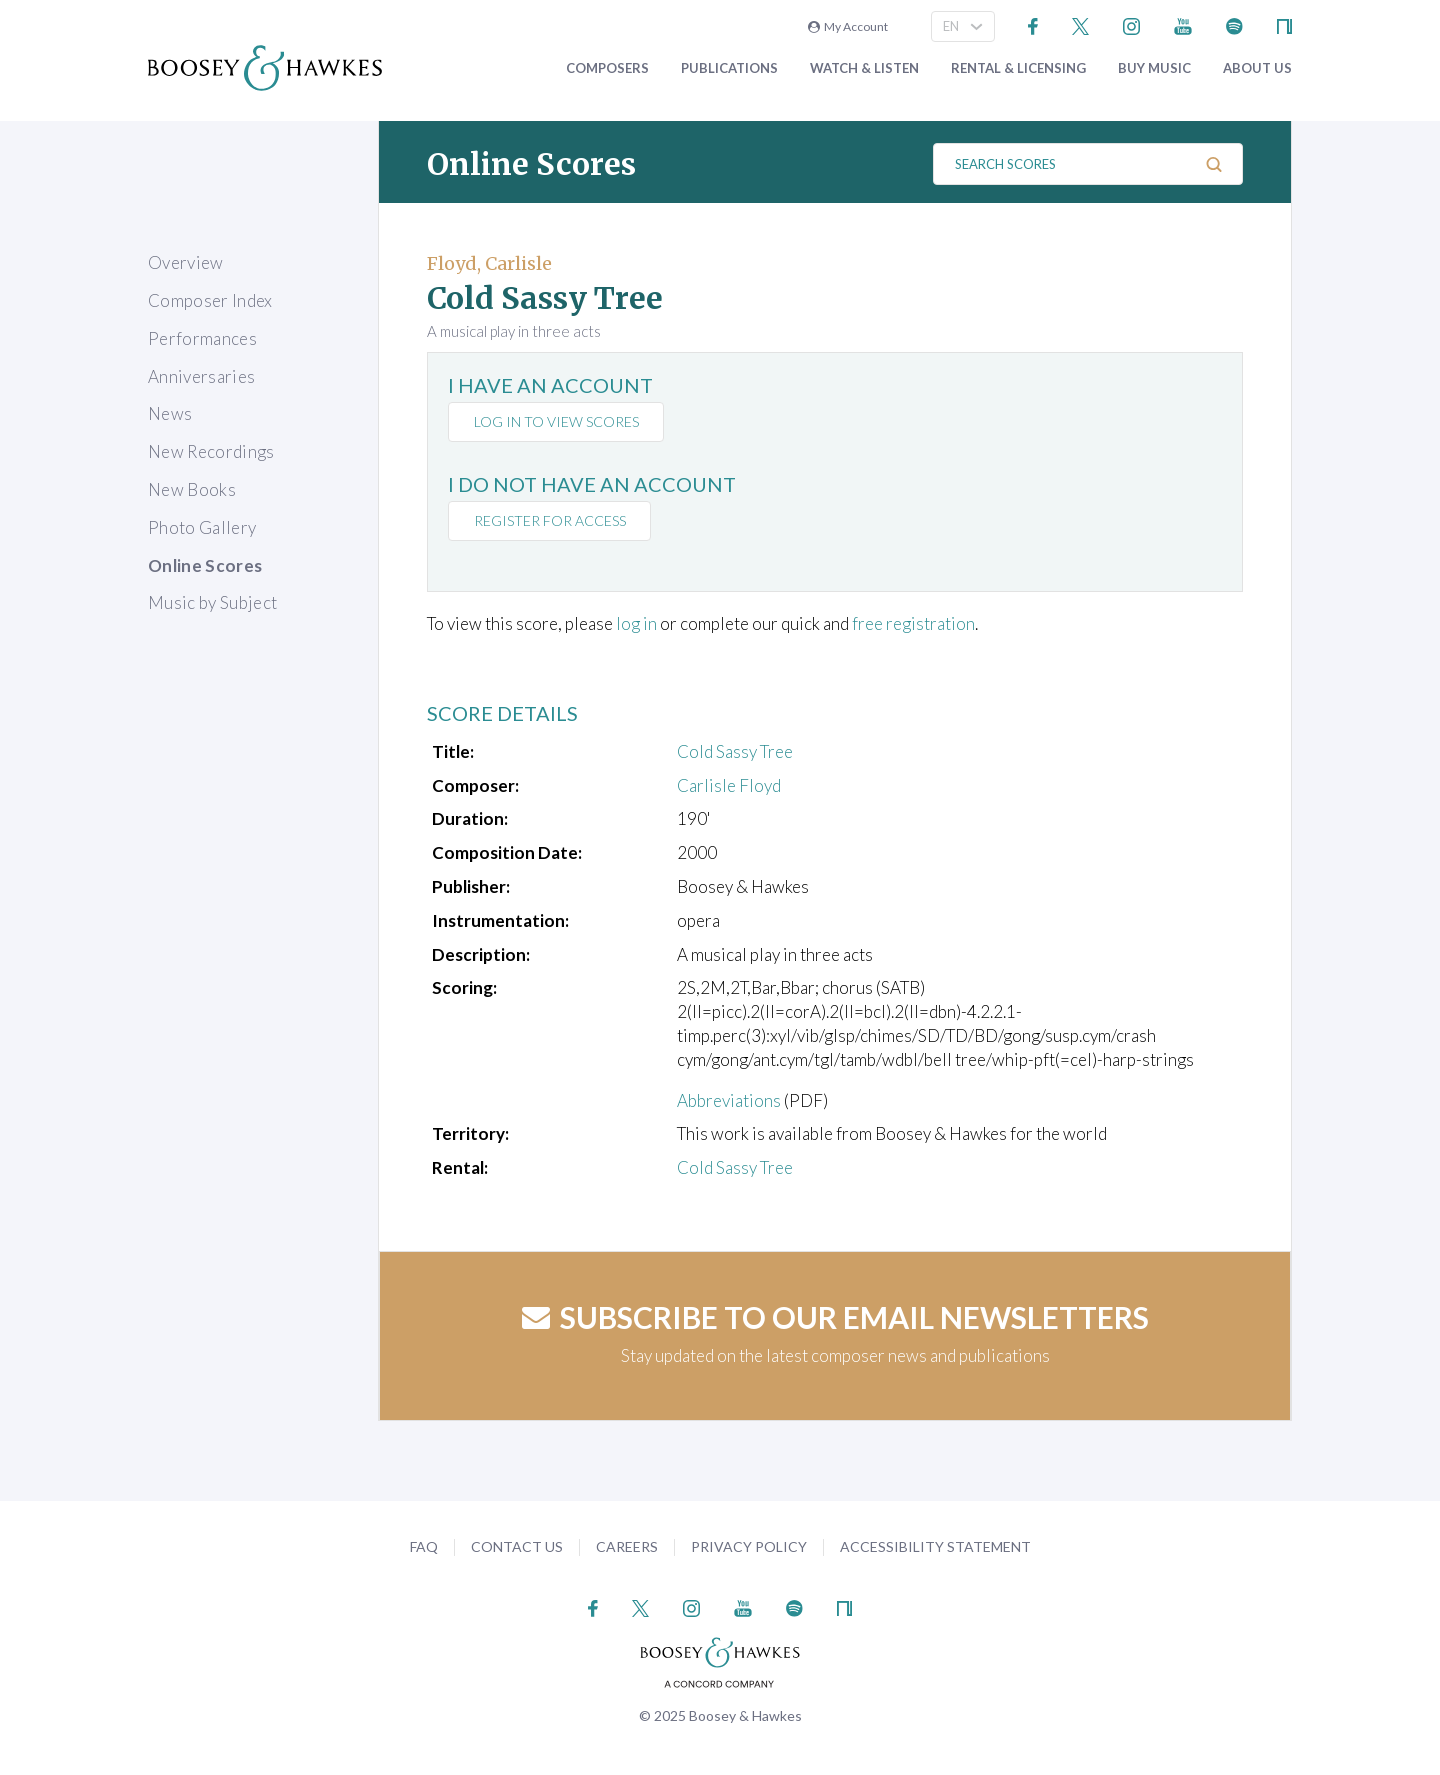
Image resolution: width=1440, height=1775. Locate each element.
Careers (627, 1546)
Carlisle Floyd (729, 785)
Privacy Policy (749, 1546)
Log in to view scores (556, 421)
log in (636, 623)
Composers (607, 68)
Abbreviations (729, 1100)
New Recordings (211, 451)
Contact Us (517, 1546)
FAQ (424, 1546)
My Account (848, 26)
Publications (729, 68)
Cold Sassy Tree (735, 751)
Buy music (1154, 68)
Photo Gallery (202, 527)
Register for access (550, 520)
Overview (186, 262)
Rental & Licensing (1018, 68)
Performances (202, 338)
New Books (192, 489)
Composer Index (210, 300)
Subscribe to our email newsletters (835, 1317)
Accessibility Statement (935, 1546)
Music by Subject (212, 602)
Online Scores (205, 565)
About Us (1257, 68)
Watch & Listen (864, 68)
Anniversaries (201, 376)
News (170, 413)
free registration (913, 623)
